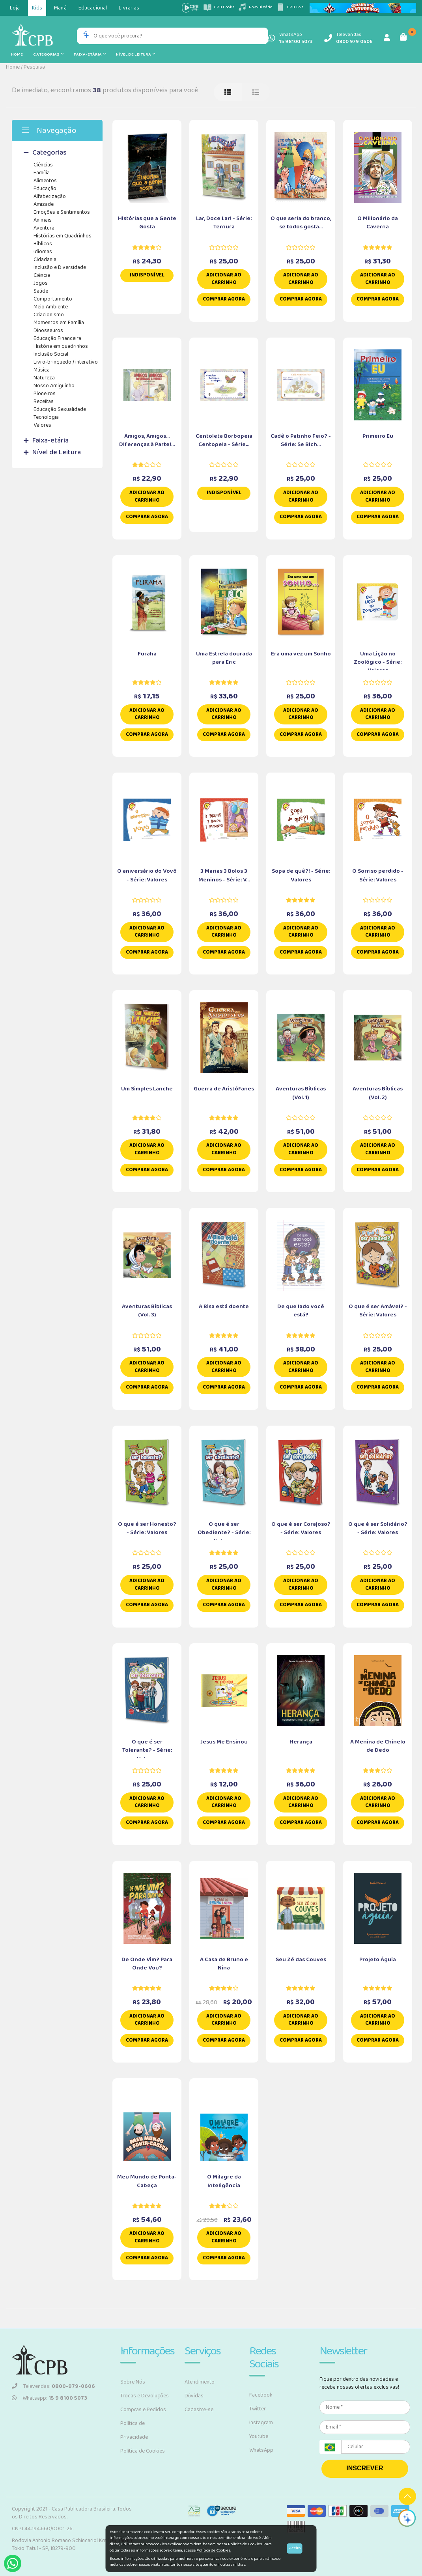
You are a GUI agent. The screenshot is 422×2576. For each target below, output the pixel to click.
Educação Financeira (57, 338)
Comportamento (53, 299)
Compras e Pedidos (143, 2409)
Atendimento (200, 2382)
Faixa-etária (90, 54)
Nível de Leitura (135, 54)
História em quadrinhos (61, 346)
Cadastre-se (199, 2409)
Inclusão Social (51, 354)
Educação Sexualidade (60, 409)
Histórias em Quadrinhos (62, 235)
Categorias (48, 54)
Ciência (42, 275)
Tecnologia (46, 417)
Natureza (44, 377)
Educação (45, 188)
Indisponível (147, 275)
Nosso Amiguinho (54, 385)
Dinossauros (48, 330)
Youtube (258, 2436)
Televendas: (53, 2386)
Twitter (257, 2408)
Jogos (41, 283)
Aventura (44, 228)
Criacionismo (49, 314)
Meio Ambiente (51, 306)
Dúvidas (194, 2395)
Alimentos (45, 180)
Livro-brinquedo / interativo (66, 362)
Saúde (41, 291)
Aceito (295, 2548)
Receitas (44, 401)
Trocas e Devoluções (144, 2395)
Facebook (261, 2395)
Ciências (43, 165)
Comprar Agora (224, 299)
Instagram (261, 2422)
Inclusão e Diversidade (60, 267)
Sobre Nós (132, 2382)
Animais (43, 220)
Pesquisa (34, 67)
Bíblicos (43, 243)
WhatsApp (261, 2450)
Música (42, 370)
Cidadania (45, 259)
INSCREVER (364, 2468)
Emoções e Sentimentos (62, 212)
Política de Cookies (142, 2451)
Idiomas (43, 251)
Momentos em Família (59, 322)
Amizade (44, 204)
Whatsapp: (49, 2398)
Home (17, 54)
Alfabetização (50, 196)
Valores (42, 425)
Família (42, 172)
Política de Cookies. (213, 2550)
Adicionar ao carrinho (223, 279)
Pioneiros (45, 393)
